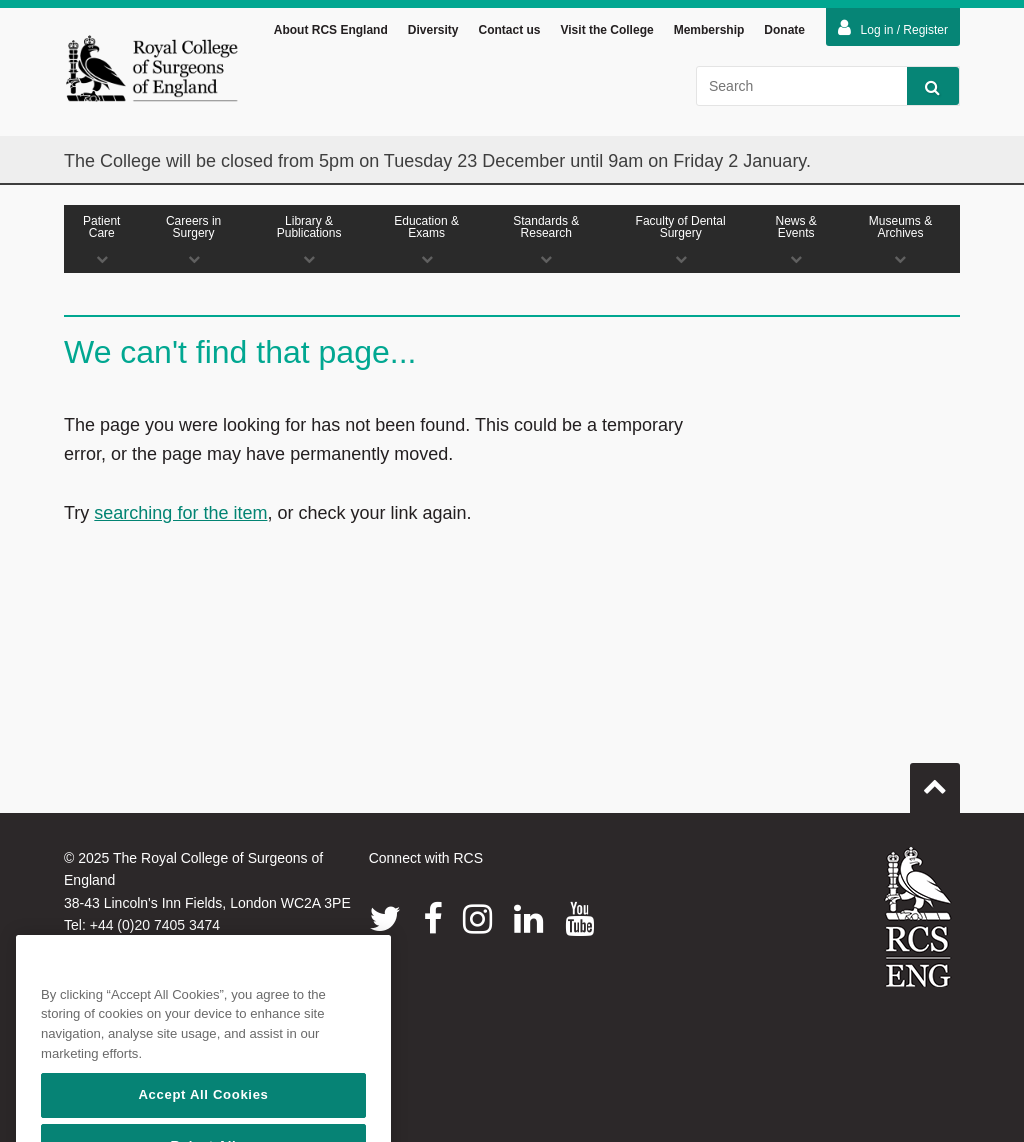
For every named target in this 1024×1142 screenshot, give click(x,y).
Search (923, 86)
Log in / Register (893, 28)
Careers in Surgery (194, 239)
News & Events (796, 239)
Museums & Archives (900, 239)
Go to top (935, 780)
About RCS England (331, 30)
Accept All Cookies (203, 1118)
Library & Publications (309, 239)
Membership (709, 30)
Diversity (433, 30)
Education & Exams (427, 239)
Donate (784, 30)
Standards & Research (546, 239)
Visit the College (607, 30)
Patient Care (102, 239)
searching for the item (180, 513)
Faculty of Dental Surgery (680, 239)
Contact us (509, 30)
